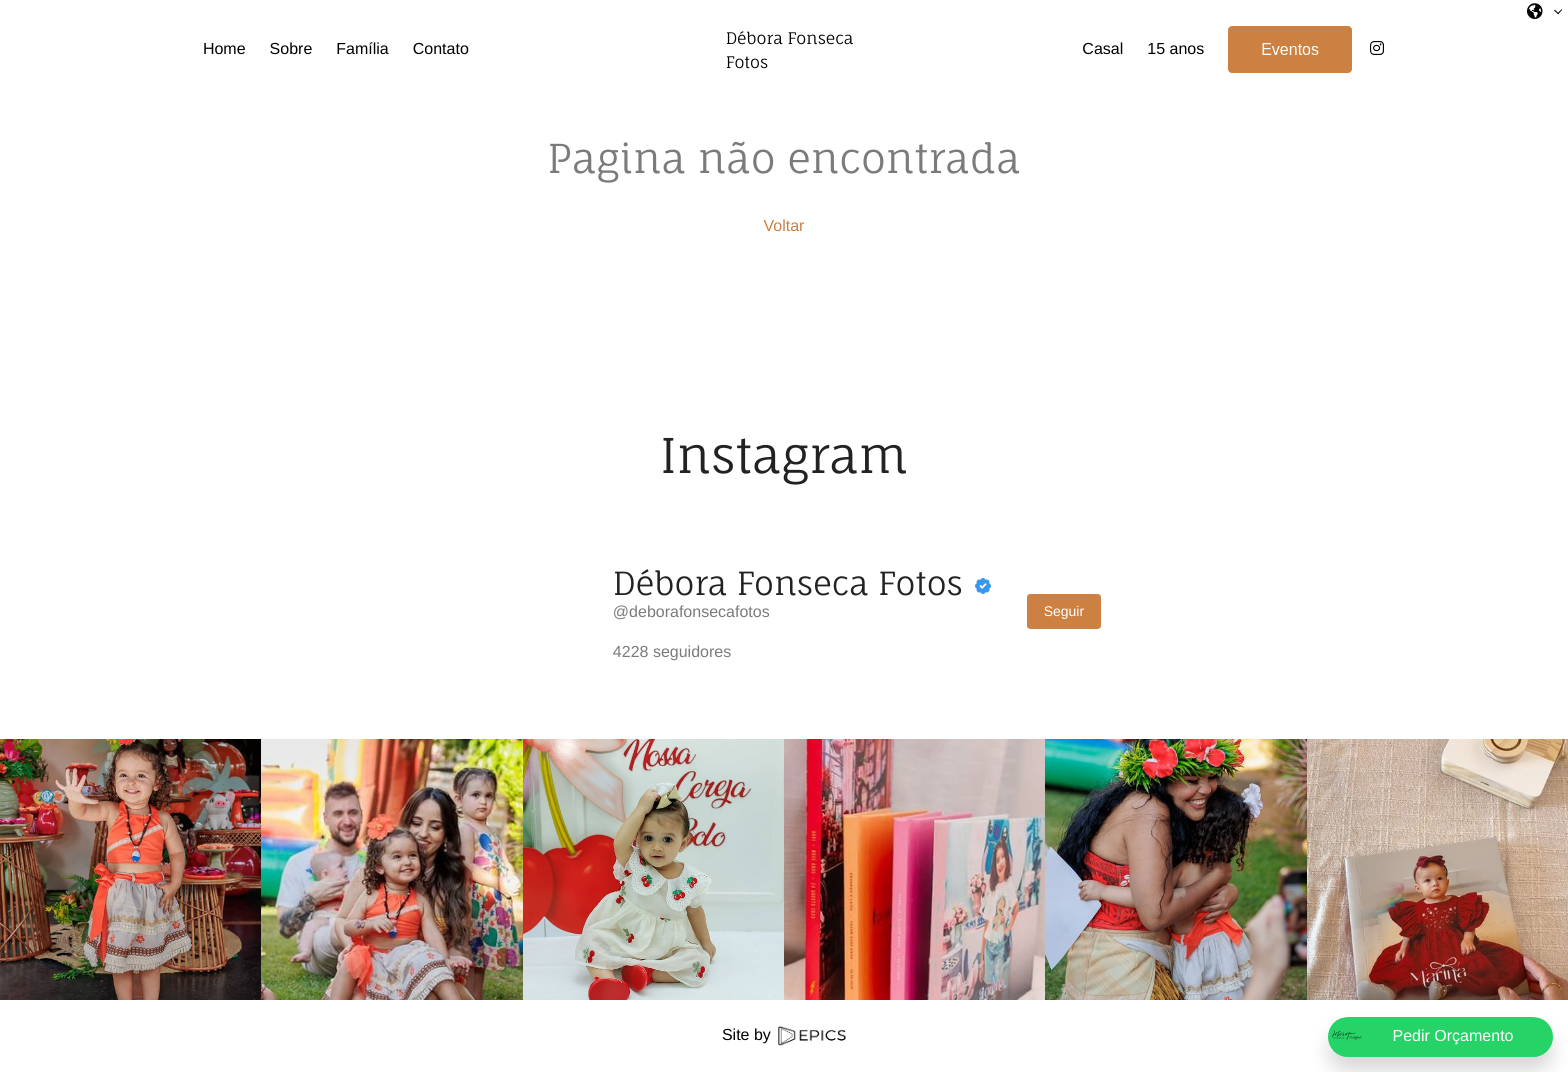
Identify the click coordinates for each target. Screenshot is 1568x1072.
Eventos (1299, 49)
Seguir (1064, 611)
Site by (784, 1035)
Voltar (784, 226)
